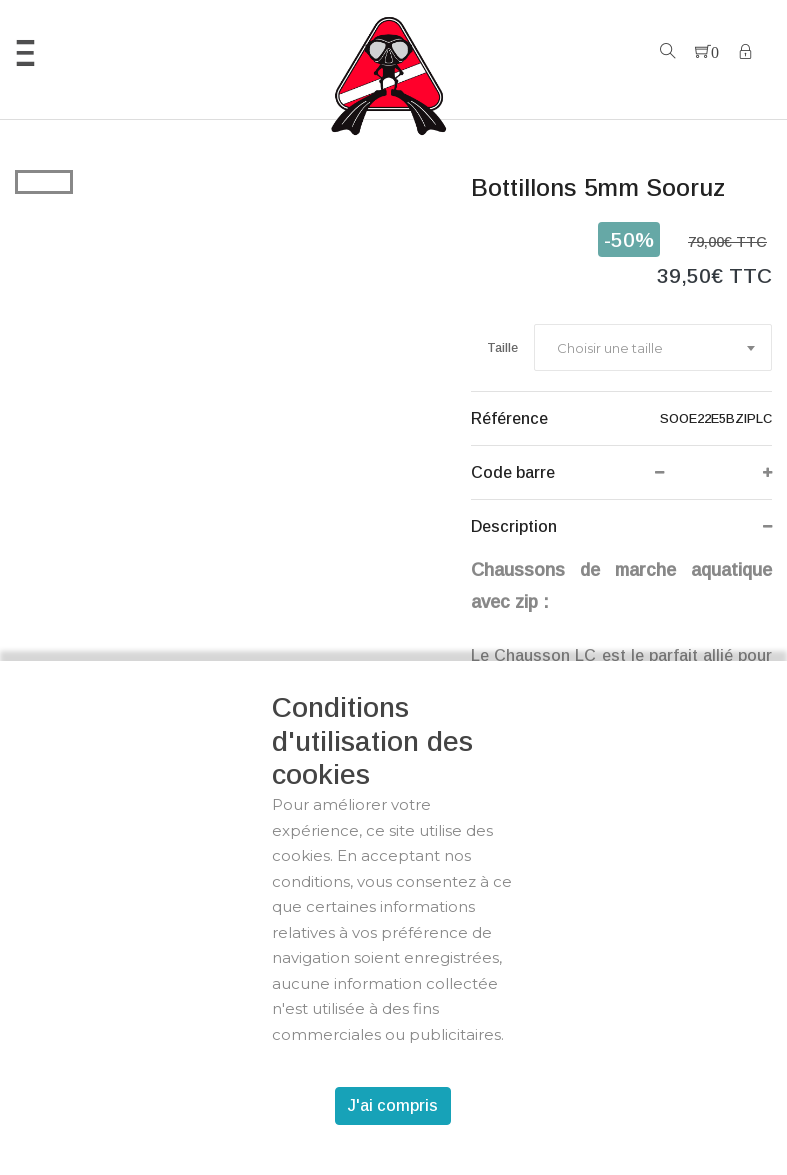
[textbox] (609, 348)
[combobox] (653, 347)
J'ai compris (393, 1105)
